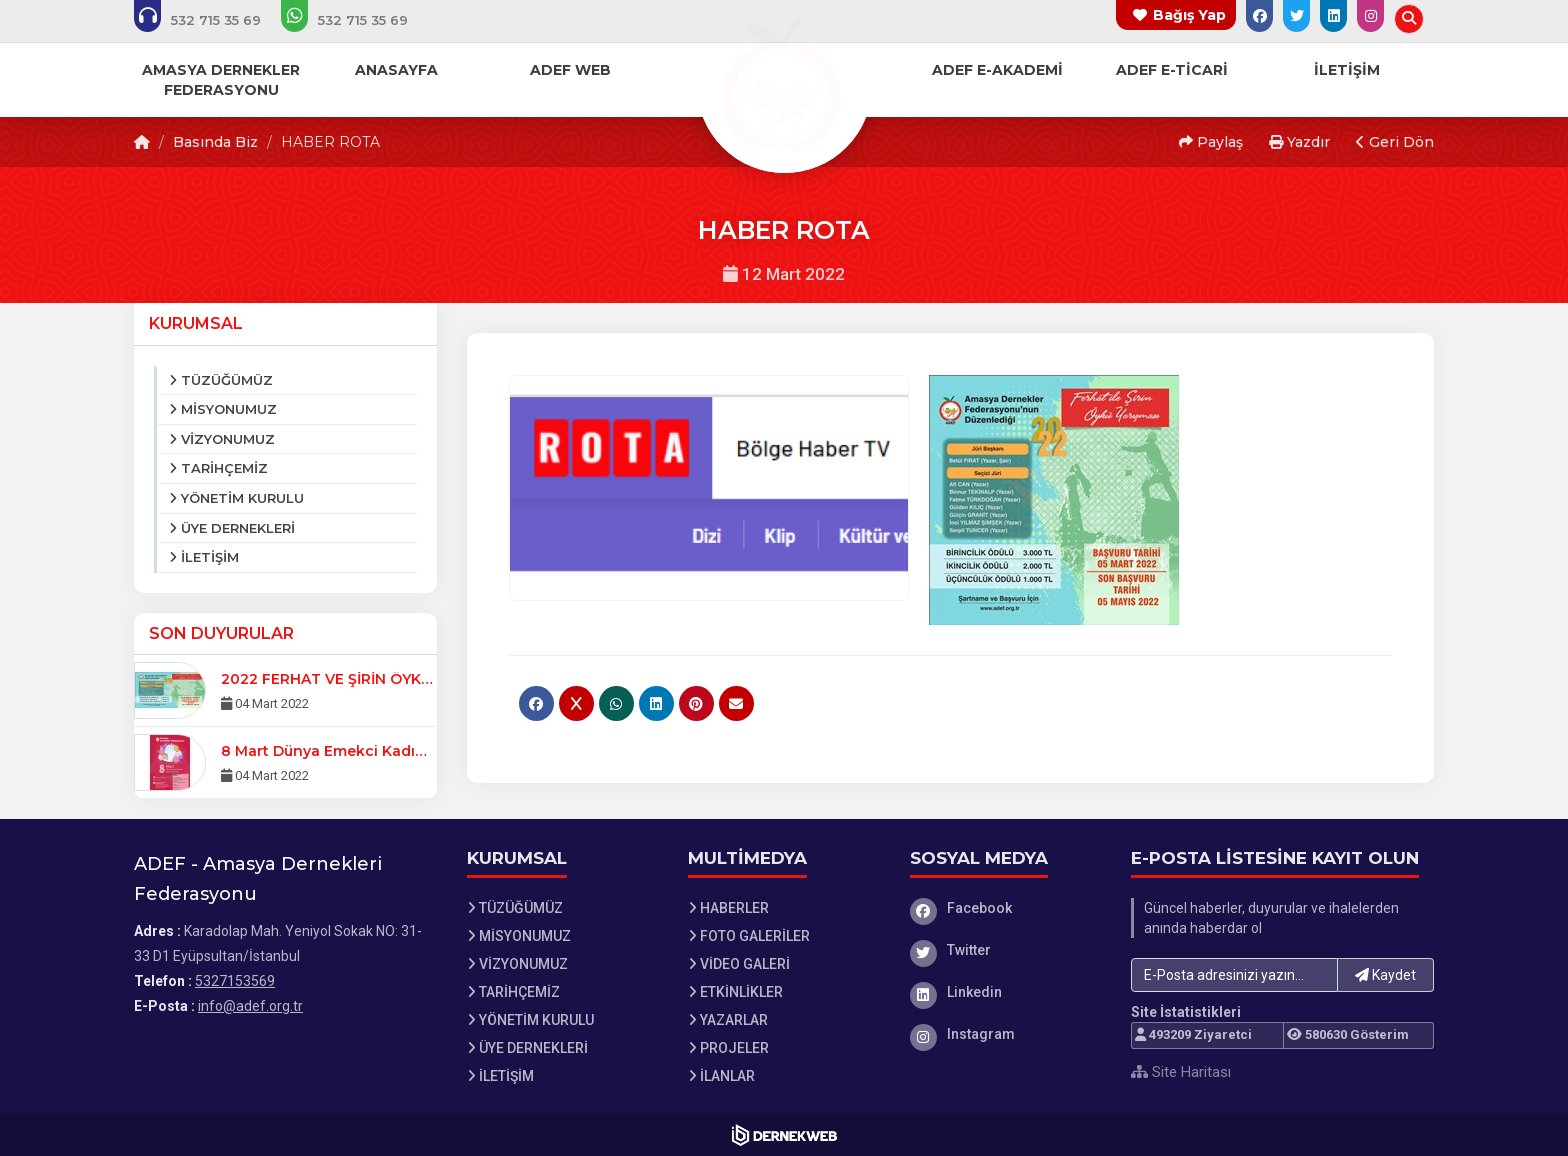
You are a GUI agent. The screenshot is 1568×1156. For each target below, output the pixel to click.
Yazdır (1299, 142)
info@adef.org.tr (250, 1006)
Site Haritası (1181, 1072)
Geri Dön (1395, 142)
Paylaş (1211, 142)
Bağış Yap (1189, 15)
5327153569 (235, 981)
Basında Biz (215, 142)
